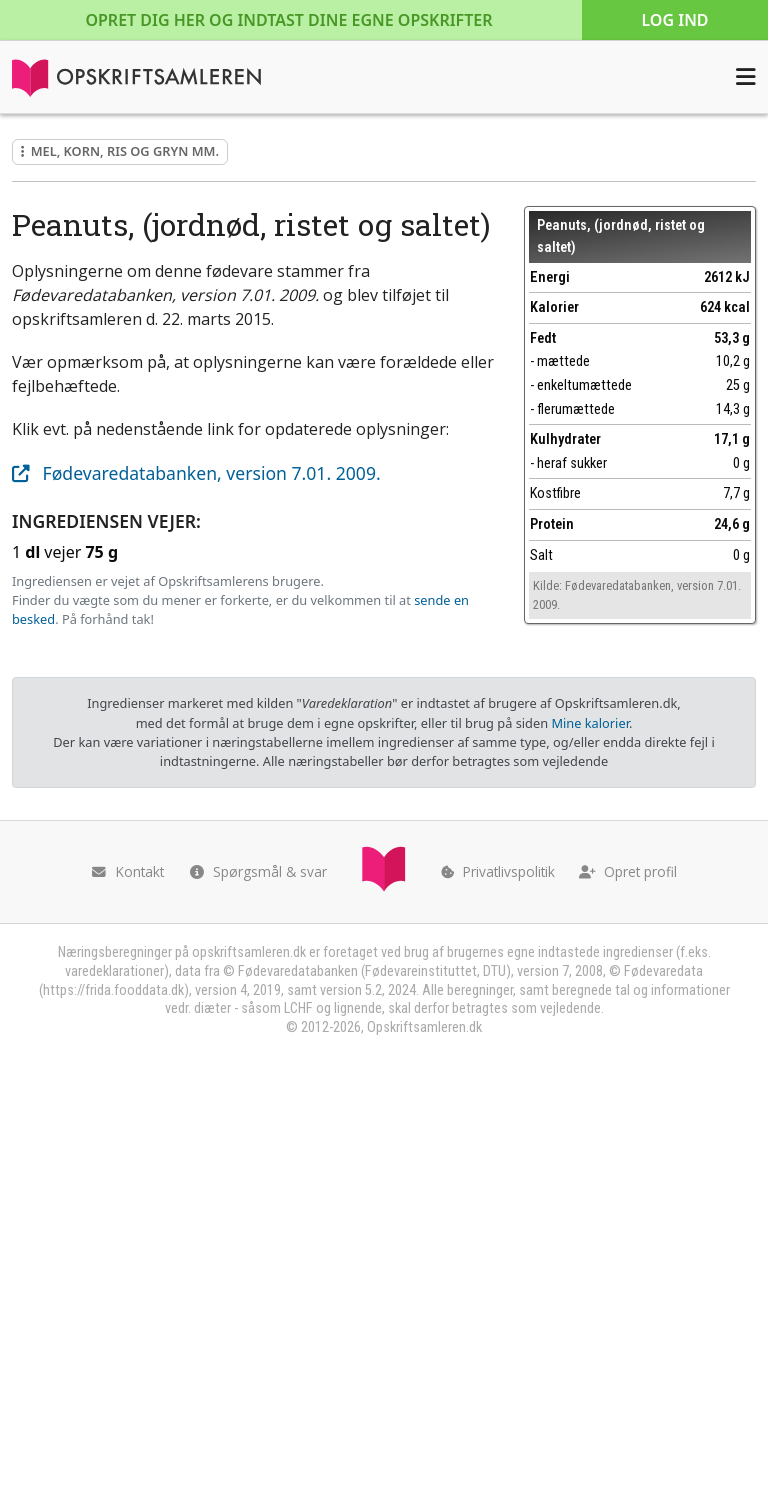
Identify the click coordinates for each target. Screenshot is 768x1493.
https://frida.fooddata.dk (113, 990)
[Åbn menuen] (746, 77)
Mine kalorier (589, 723)
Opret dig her (288, 20)
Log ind (674, 20)
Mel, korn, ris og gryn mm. (120, 151)
